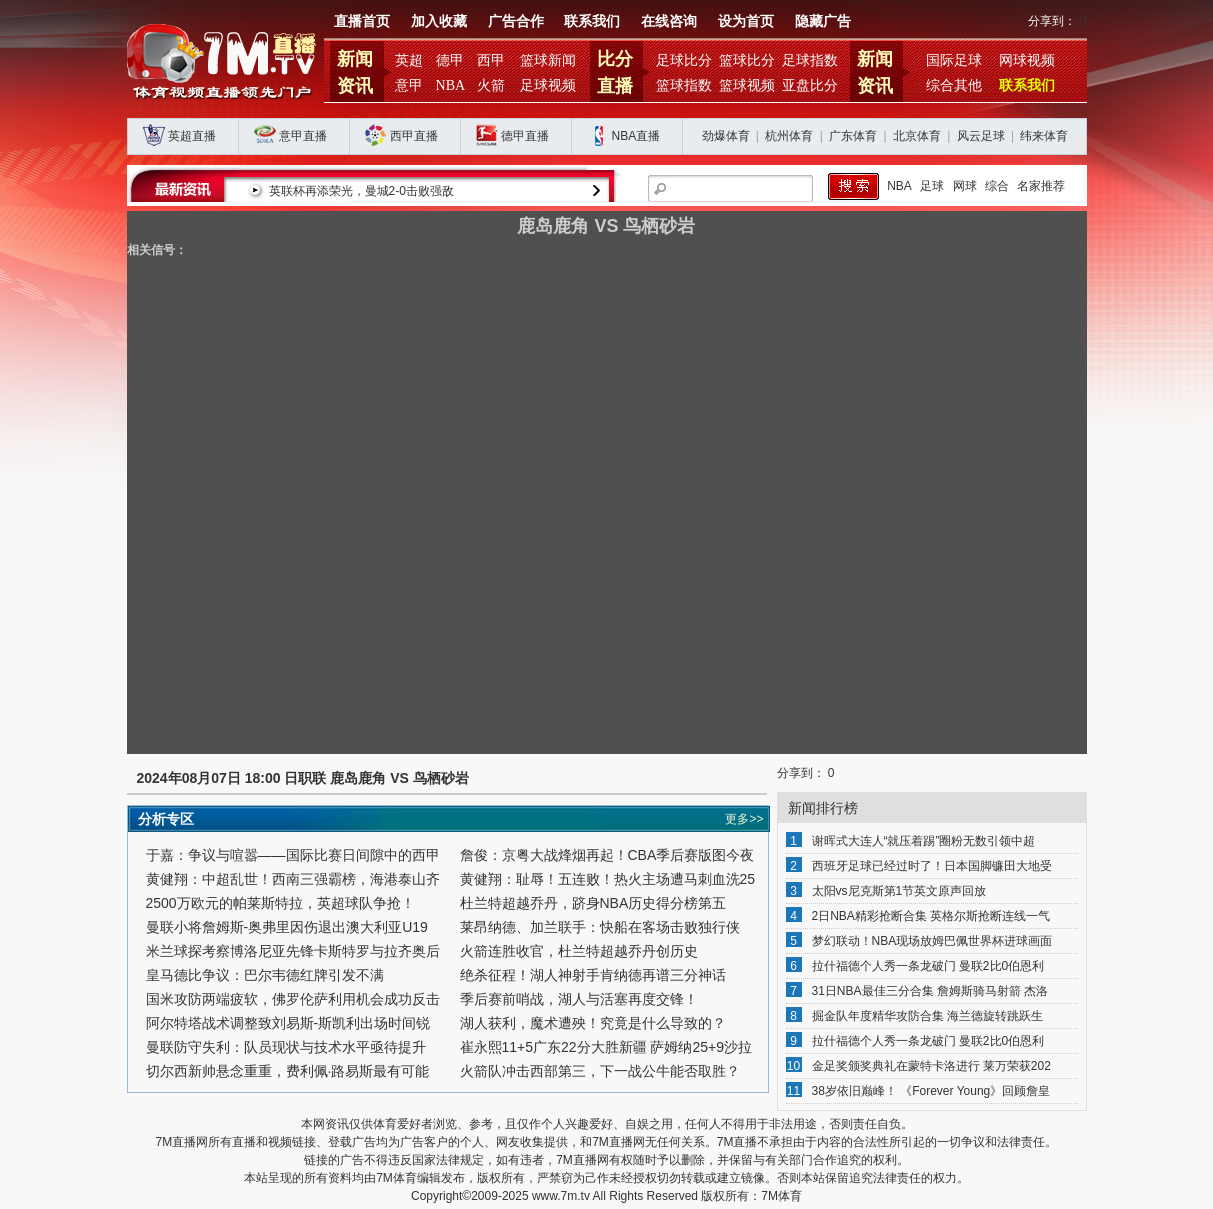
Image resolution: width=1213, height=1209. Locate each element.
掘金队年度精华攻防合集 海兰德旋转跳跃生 (927, 1016)
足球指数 (810, 60)
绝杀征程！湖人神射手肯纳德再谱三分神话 (593, 975)
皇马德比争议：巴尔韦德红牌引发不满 (265, 975)
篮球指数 (684, 85)
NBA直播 (636, 136)
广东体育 (853, 136)
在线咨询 (669, 21)
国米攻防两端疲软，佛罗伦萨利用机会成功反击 (293, 999)
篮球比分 (747, 60)
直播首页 (362, 21)
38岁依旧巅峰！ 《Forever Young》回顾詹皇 (931, 1091)
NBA (451, 85)
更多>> (744, 819)
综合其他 (954, 85)
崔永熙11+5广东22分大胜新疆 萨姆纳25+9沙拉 (606, 1047)
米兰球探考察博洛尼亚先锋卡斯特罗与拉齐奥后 (293, 951)
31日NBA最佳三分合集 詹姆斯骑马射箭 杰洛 (930, 991)
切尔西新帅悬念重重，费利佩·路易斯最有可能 (288, 1071)
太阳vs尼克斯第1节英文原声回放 (899, 891)
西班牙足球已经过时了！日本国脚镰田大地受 (932, 866)
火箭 (491, 85)
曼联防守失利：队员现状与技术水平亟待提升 (286, 1047)
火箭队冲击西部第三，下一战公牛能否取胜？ (600, 1071)
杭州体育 (789, 136)
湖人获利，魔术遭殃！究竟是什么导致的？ (593, 1023)
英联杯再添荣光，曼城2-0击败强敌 (384, 191)
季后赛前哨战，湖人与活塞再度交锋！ (579, 999)
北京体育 (917, 136)
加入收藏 (439, 21)
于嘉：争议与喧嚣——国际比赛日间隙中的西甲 (293, 855)
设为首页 (746, 21)
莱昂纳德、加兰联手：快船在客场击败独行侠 (600, 927)
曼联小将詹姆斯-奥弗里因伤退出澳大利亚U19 (287, 927)
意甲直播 (303, 136)
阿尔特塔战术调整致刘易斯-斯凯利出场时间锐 (288, 1023)
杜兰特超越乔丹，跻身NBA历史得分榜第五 (593, 903)
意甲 (409, 85)
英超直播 (192, 136)
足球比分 (684, 60)
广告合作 (516, 21)
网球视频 (1027, 60)
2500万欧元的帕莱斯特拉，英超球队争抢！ (280, 903)
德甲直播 (525, 136)
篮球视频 (747, 85)
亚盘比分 (810, 85)
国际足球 (954, 60)
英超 (409, 60)
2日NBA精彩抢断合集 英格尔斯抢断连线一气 (931, 916)
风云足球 (981, 136)
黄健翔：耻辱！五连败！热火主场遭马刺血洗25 (608, 879)
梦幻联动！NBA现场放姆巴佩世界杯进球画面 (932, 941)
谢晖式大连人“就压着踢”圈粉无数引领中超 (924, 841)
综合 (997, 186)
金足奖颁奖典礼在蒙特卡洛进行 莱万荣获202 (931, 1066)
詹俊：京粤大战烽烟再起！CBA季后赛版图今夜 (607, 855)
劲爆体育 (726, 136)
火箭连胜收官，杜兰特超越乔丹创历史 (579, 951)
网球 (965, 186)
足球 (932, 186)
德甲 (450, 60)
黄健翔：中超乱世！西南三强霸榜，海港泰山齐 (293, 879)
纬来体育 (1044, 136)
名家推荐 (1041, 186)
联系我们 (592, 21)
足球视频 (548, 85)
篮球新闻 (548, 60)
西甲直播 (414, 136)
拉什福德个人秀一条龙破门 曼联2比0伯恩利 (928, 966)
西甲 (491, 60)
